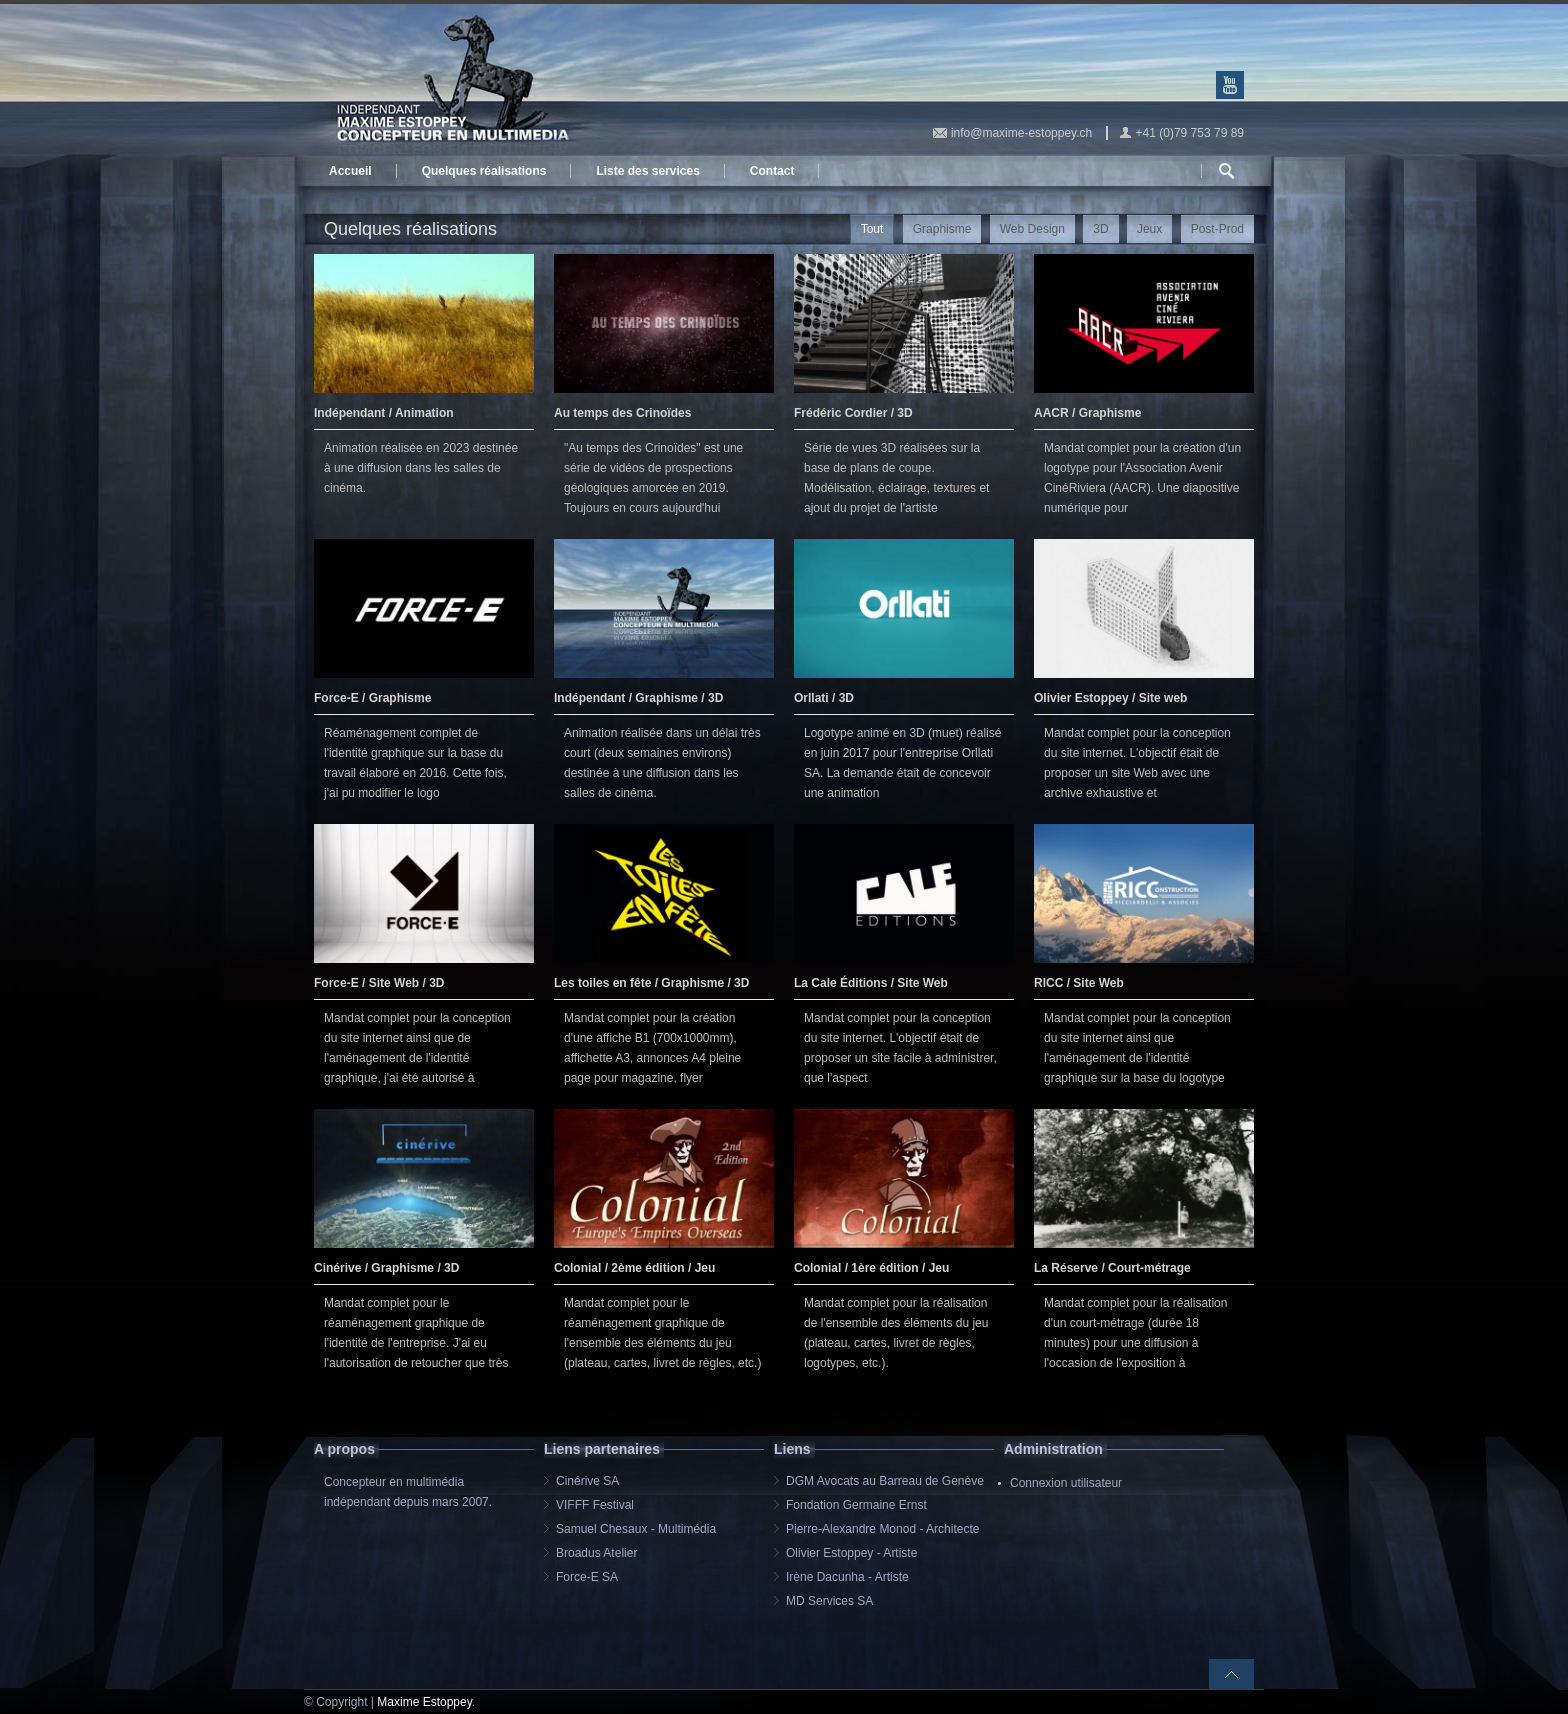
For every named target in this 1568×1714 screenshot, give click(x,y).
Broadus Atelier (596, 1553)
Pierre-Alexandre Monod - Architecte (882, 1529)
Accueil (350, 171)
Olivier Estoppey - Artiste (851, 1553)
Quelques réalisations (484, 171)
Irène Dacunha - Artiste (847, 1577)
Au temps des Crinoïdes (622, 413)
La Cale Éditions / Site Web (871, 983)
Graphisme (942, 229)
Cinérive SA (587, 1481)
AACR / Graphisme (1087, 413)
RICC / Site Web (1079, 983)
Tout (872, 229)
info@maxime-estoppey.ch (1021, 133)
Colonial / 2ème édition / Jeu (634, 1268)
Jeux (1149, 229)
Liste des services (647, 171)
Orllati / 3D (824, 698)
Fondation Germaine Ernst (856, 1505)
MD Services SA (829, 1601)
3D (1100, 229)
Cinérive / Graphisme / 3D (386, 1268)
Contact (772, 171)
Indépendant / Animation (384, 413)
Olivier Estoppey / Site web (1110, 698)
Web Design (1032, 229)
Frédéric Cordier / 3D (853, 413)
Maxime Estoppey (424, 1702)
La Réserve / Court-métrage (1112, 1268)
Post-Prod (1217, 229)
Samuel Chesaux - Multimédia (636, 1529)
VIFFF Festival (595, 1505)
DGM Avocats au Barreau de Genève (885, 1481)
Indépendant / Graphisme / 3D (638, 698)
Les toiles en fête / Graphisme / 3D (651, 983)
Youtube (1230, 85)
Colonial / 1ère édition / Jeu (871, 1268)
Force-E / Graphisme (372, 698)
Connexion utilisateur (1066, 1483)
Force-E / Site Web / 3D (379, 983)
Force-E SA (587, 1577)
